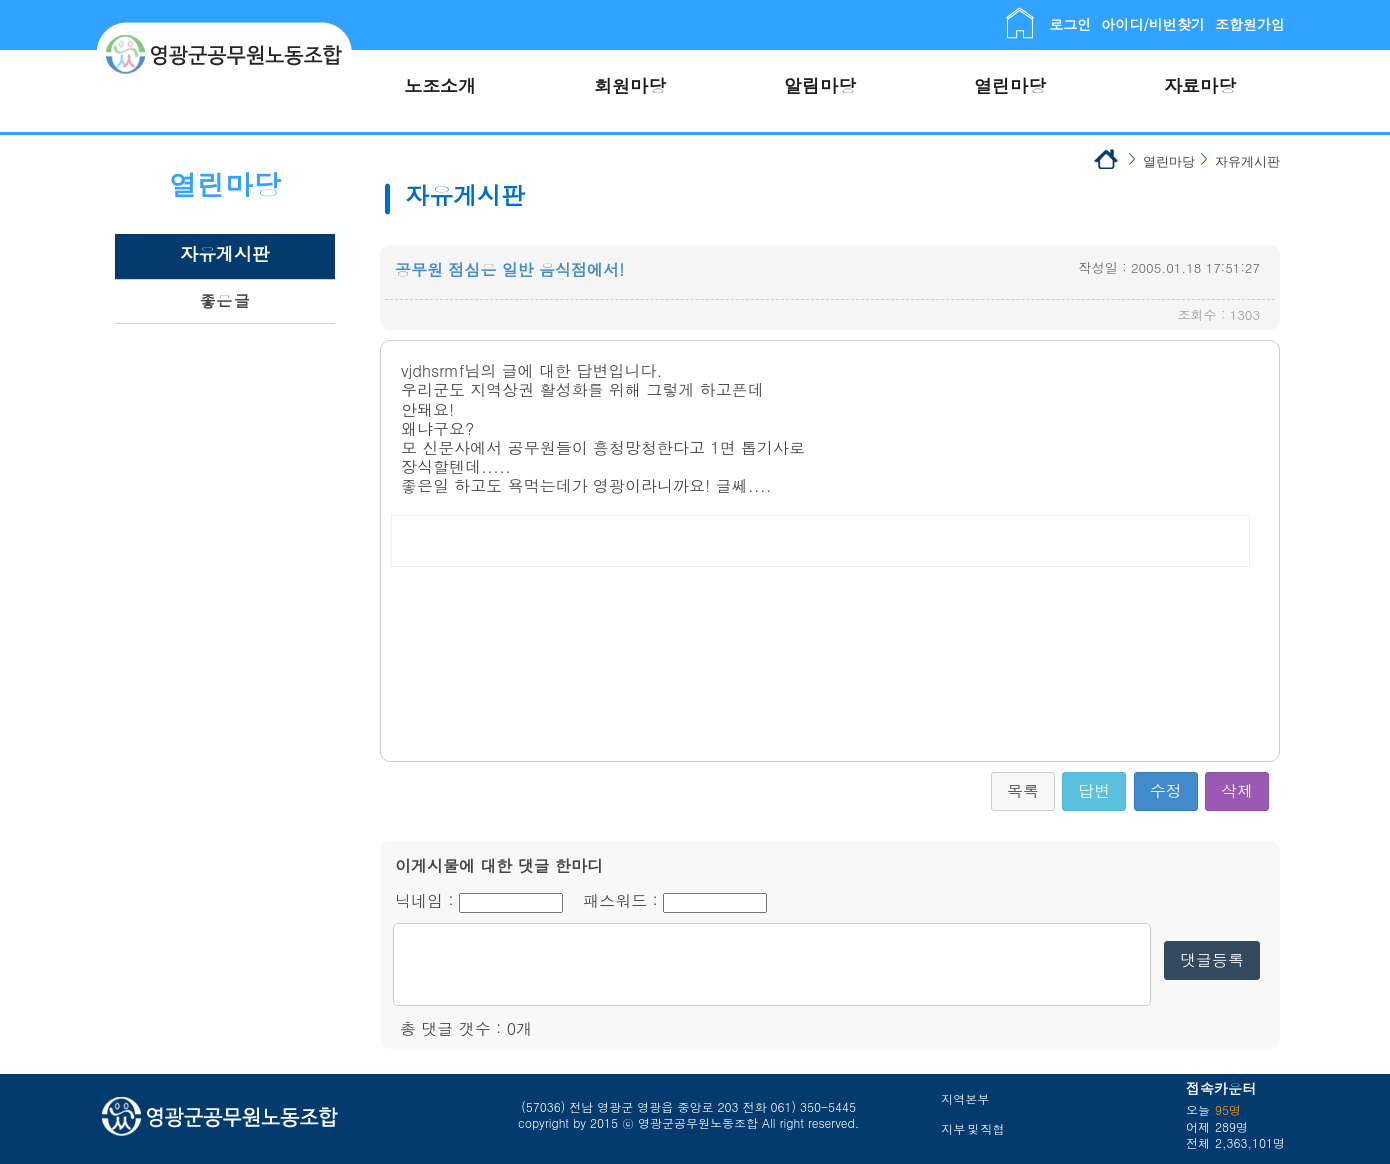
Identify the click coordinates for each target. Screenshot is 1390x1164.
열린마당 (1010, 85)
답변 (1094, 790)
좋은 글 (225, 300)
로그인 (1070, 24)
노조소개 (440, 85)
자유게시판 (225, 253)
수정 (1166, 790)
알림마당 (820, 85)
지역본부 (965, 1098)
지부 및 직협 (972, 1128)
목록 (1023, 790)
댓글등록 (1212, 959)
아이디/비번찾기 (1153, 24)
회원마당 (630, 85)
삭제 (1237, 790)
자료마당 (1200, 85)
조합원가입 (1250, 24)
